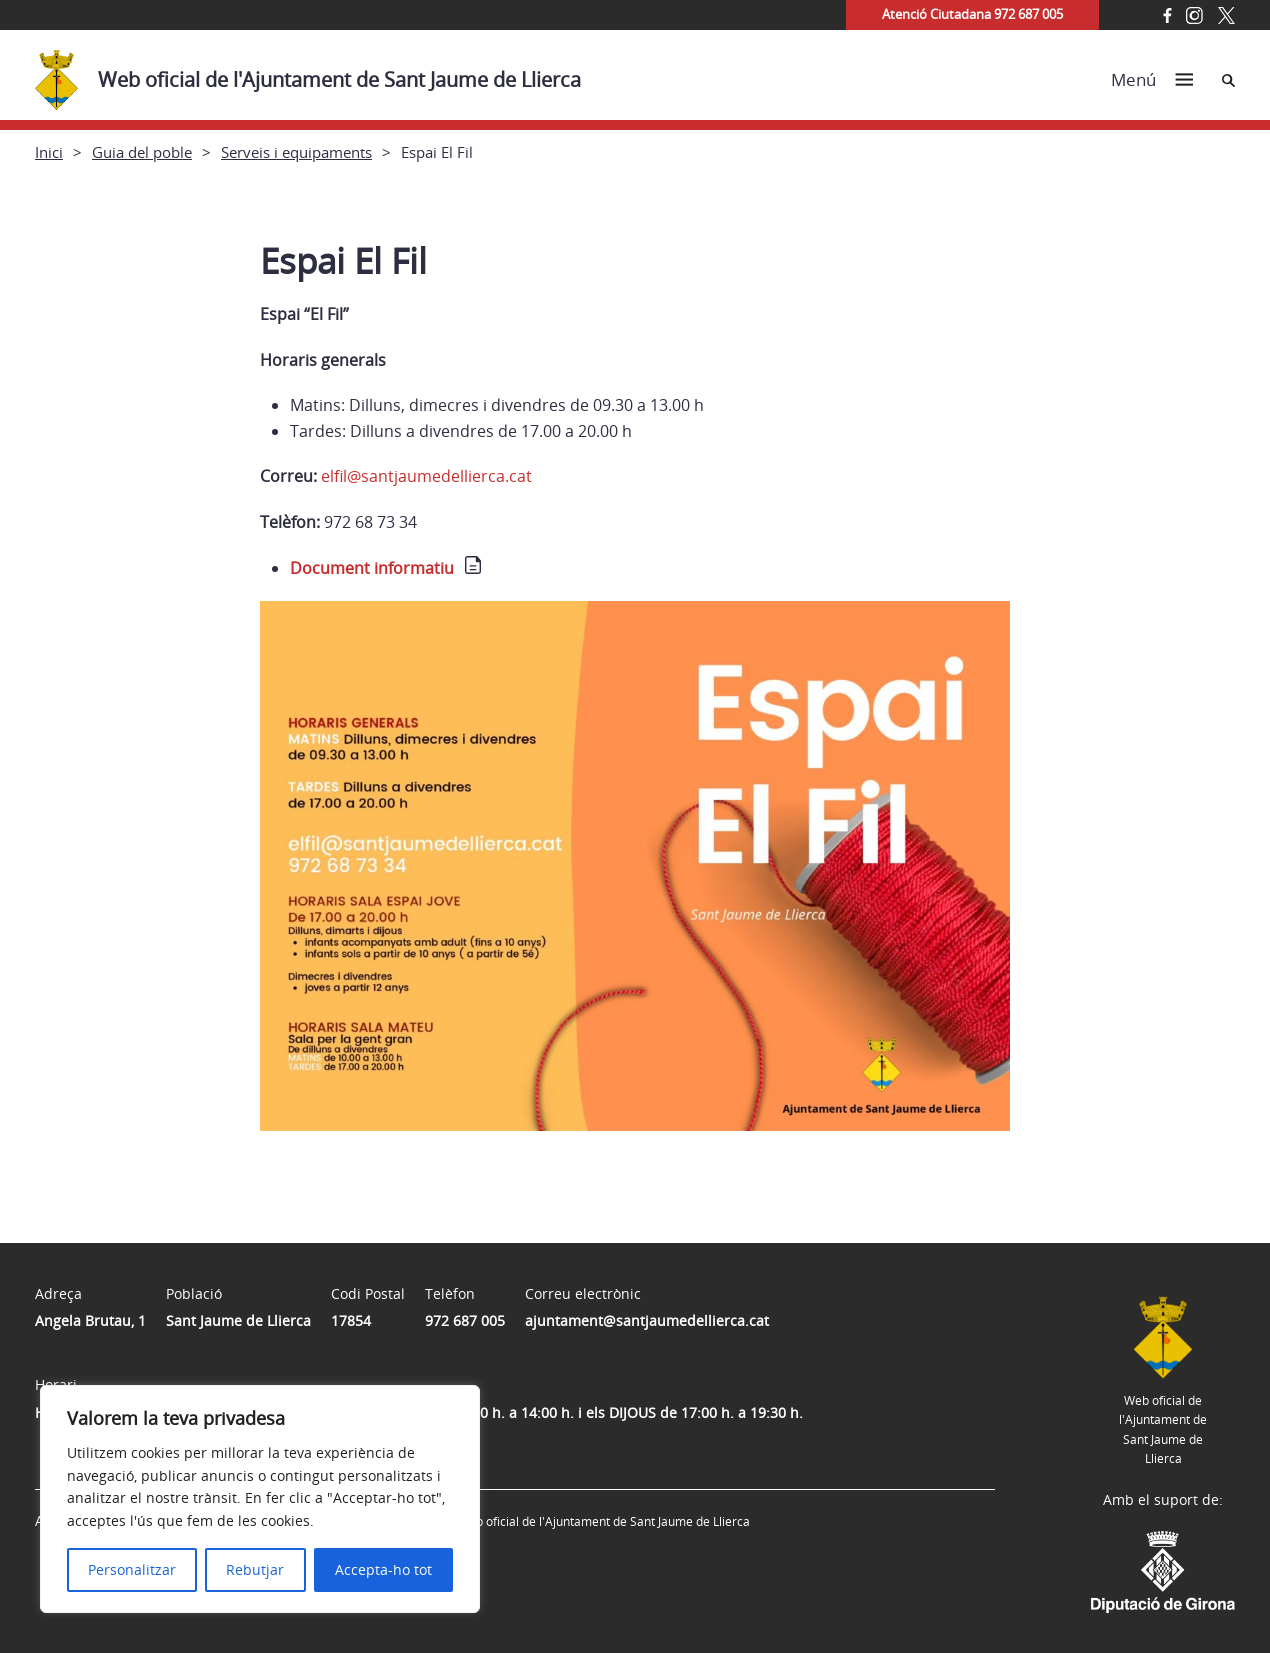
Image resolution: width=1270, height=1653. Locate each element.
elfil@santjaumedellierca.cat (426, 476)
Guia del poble (142, 152)
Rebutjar (255, 1569)
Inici (49, 152)
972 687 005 (465, 1320)
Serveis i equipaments (296, 152)
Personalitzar (132, 1569)
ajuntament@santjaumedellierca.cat (647, 1320)
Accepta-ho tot (383, 1569)
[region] (260, 1499)
